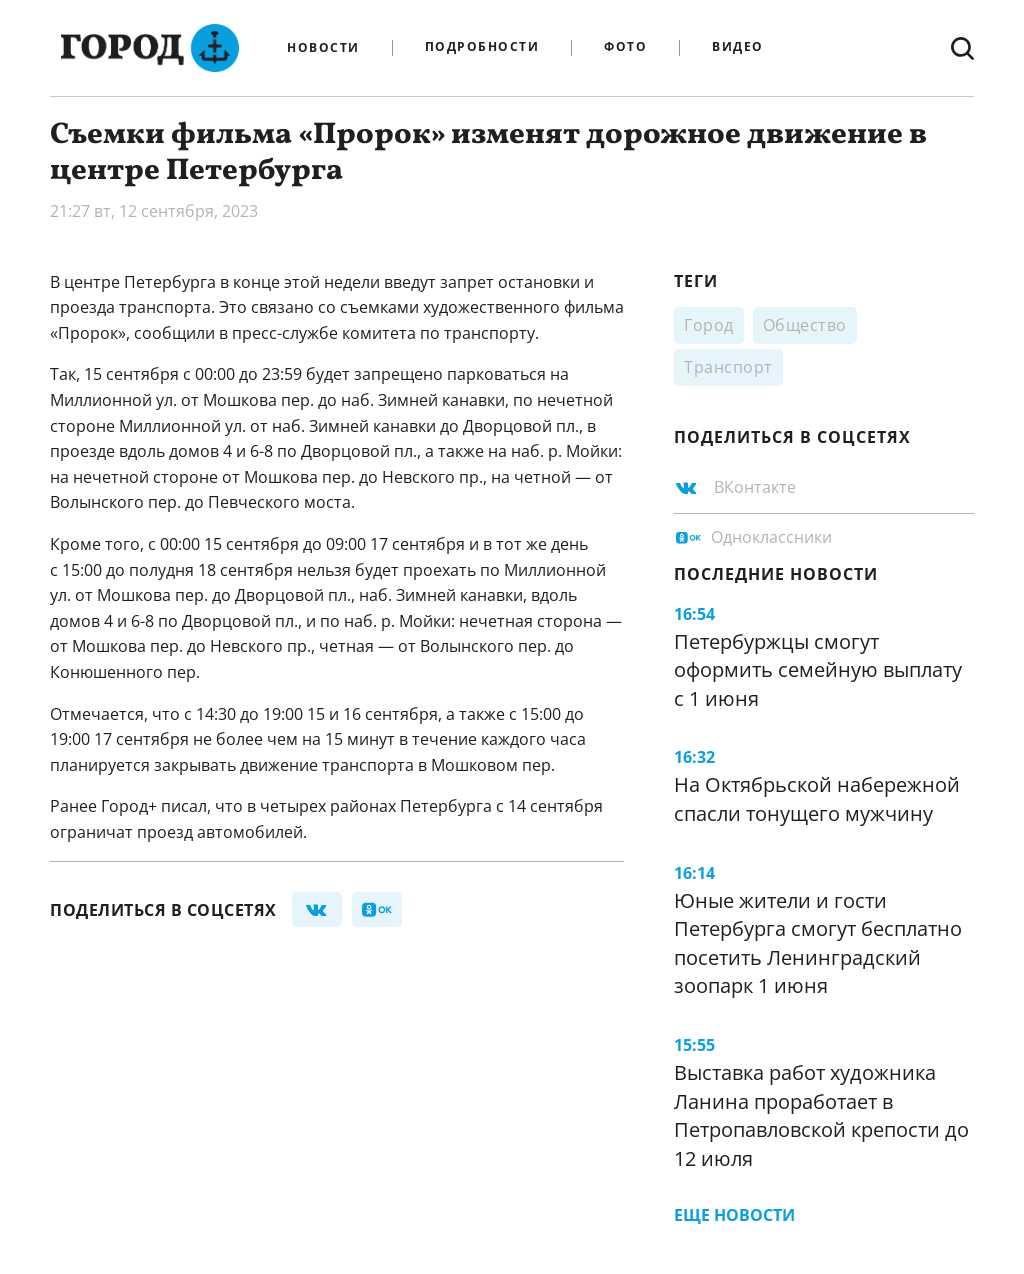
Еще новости (734, 1215)
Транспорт (728, 367)
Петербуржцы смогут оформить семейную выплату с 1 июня (818, 670)
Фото (625, 47)
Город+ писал (154, 806)
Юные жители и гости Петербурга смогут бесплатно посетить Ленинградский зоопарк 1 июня (818, 943)
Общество (805, 325)
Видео (738, 47)
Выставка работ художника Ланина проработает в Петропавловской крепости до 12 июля (821, 1115)
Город (709, 325)
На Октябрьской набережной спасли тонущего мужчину (817, 799)
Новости (323, 48)
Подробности (482, 47)
